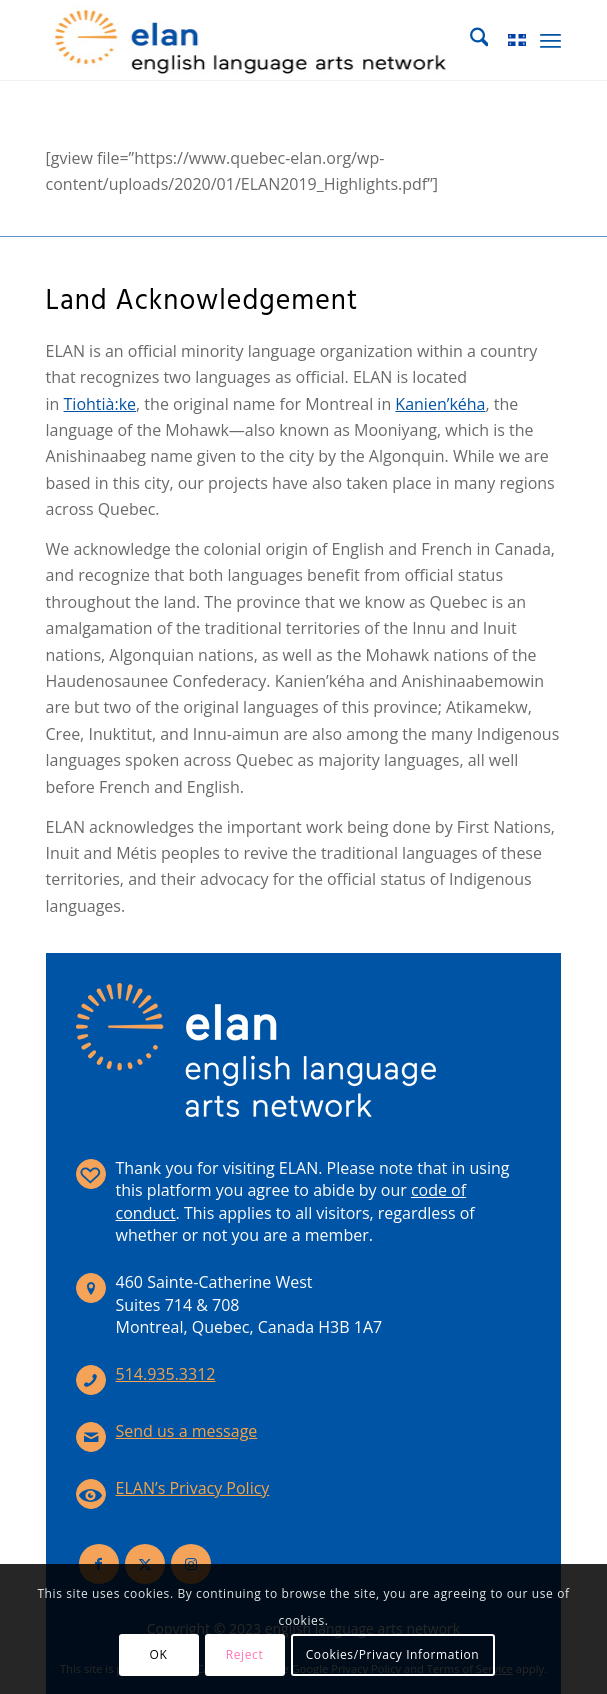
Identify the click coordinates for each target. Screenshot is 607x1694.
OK (159, 1654)
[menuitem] (469, 40)
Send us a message (187, 1431)
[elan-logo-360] (252, 40)
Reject (245, 1654)
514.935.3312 (166, 1374)
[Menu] (550, 40)
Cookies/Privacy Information (393, 1654)
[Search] (469, 40)
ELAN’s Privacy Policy (193, 1488)
